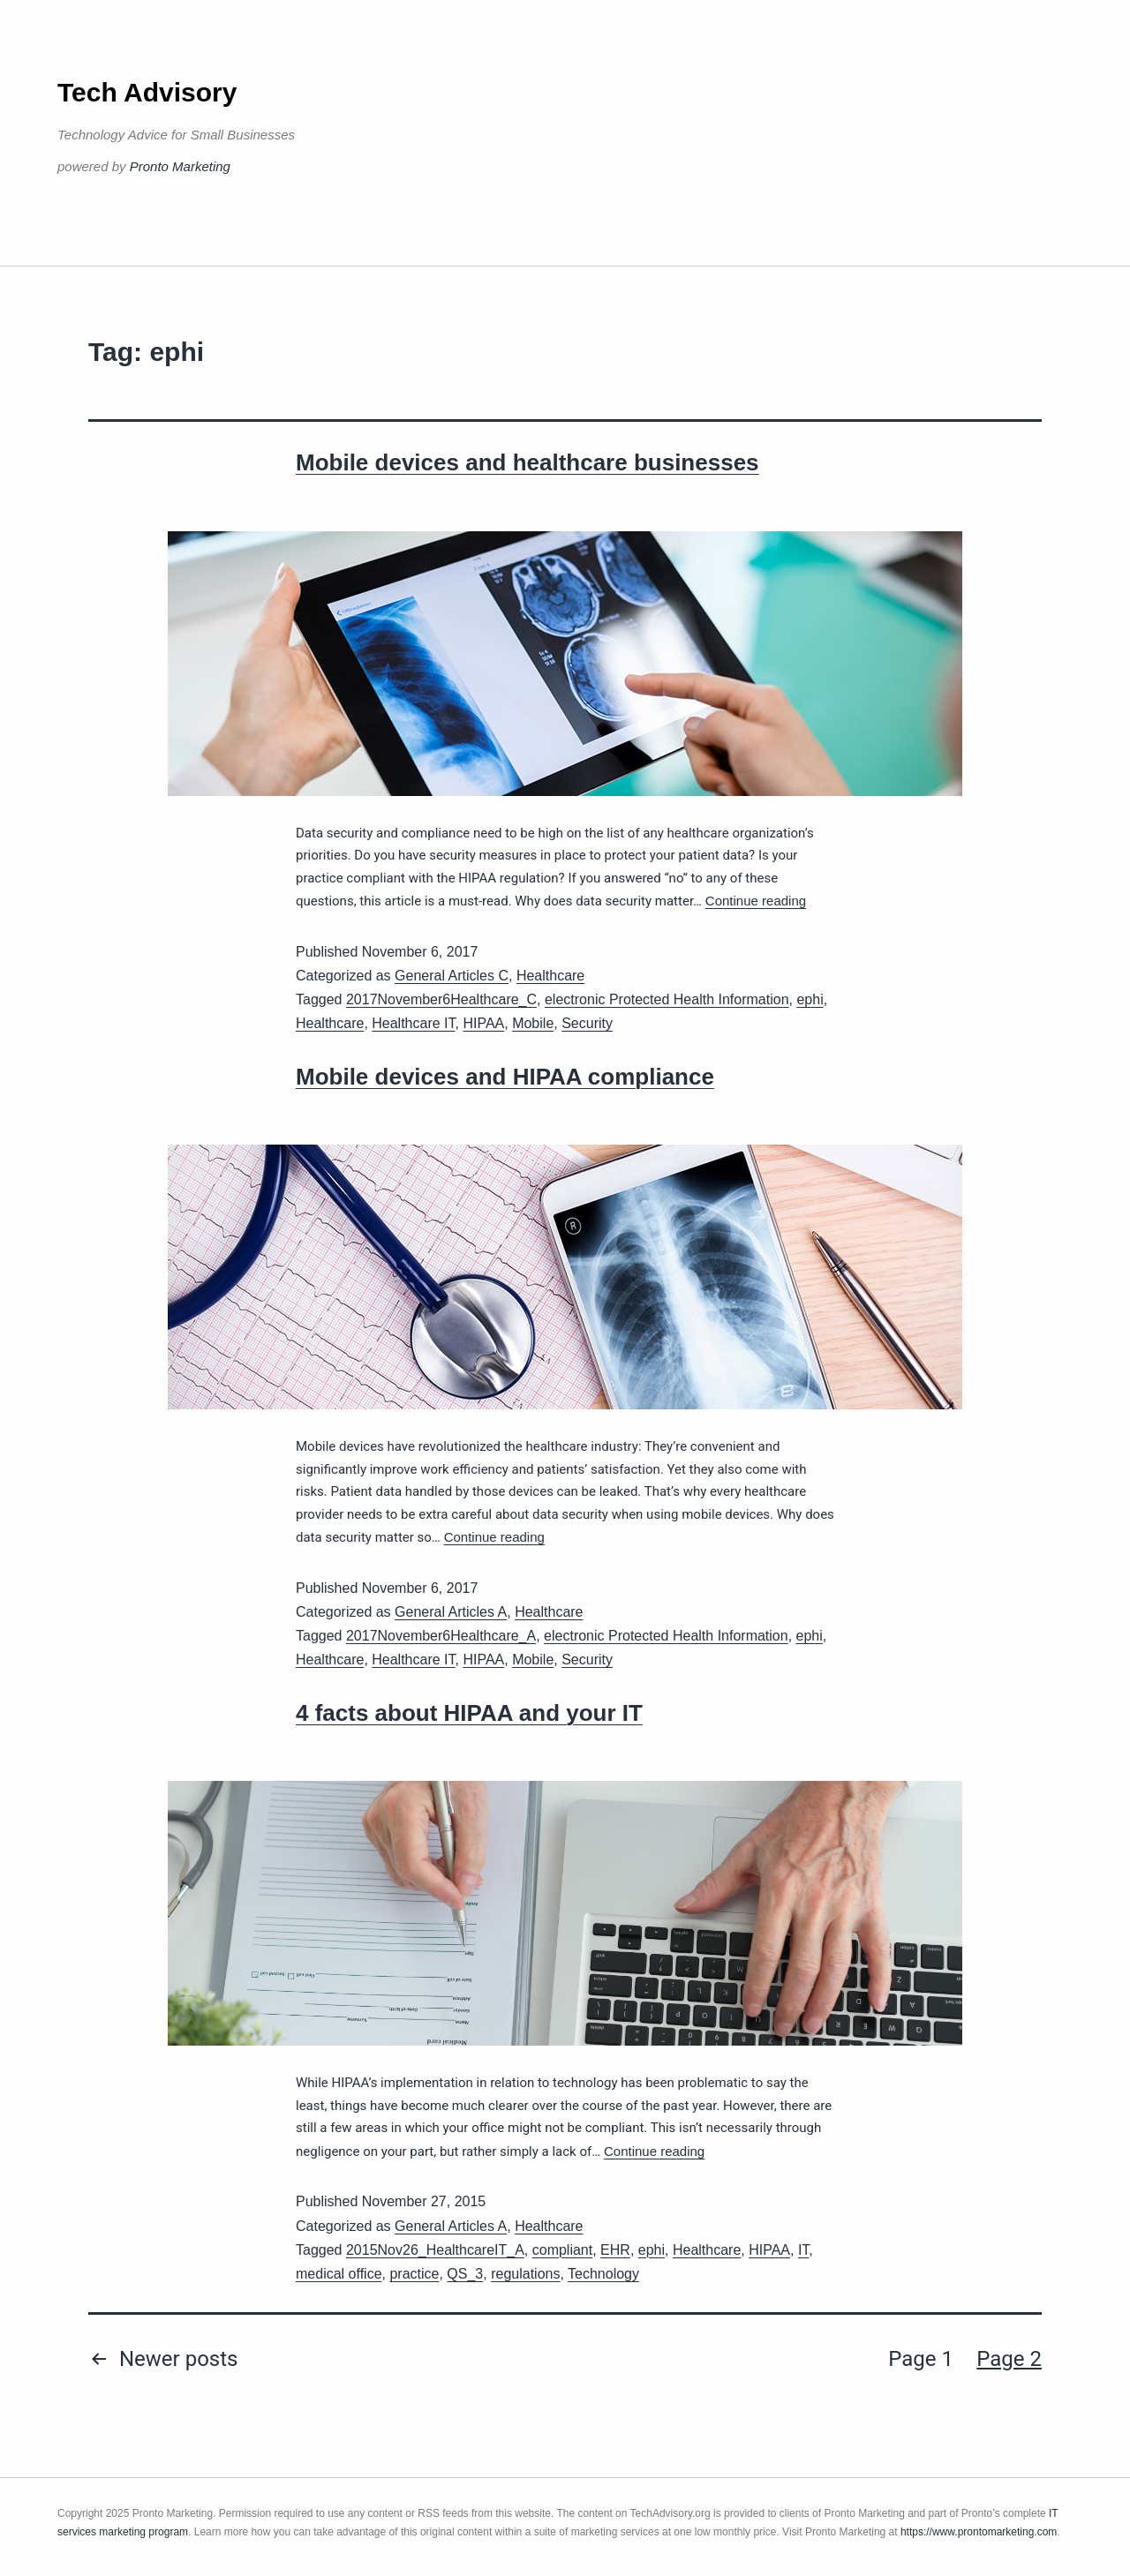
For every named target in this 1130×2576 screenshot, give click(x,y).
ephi (809, 999)
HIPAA (483, 1023)
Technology (603, 2273)
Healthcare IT (413, 1023)
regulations (525, 2273)
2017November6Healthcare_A (441, 1635)
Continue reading (755, 900)
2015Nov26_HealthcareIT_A (435, 2249)
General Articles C (451, 975)
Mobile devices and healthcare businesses (527, 462)
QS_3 (465, 2273)
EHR (615, 2249)
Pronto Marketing (180, 166)
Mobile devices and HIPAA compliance (505, 1076)
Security (587, 1023)
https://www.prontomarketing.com (978, 2532)
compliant (562, 2249)
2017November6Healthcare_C (441, 999)
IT (803, 2249)
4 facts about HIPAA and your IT (469, 1713)
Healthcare (550, 975)
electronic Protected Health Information (667, 999)
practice (414, 2273)
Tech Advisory (147, 92)
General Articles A (451, 1611)
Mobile (533, 1023)
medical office (339, 2273)
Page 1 (920, 2359)
